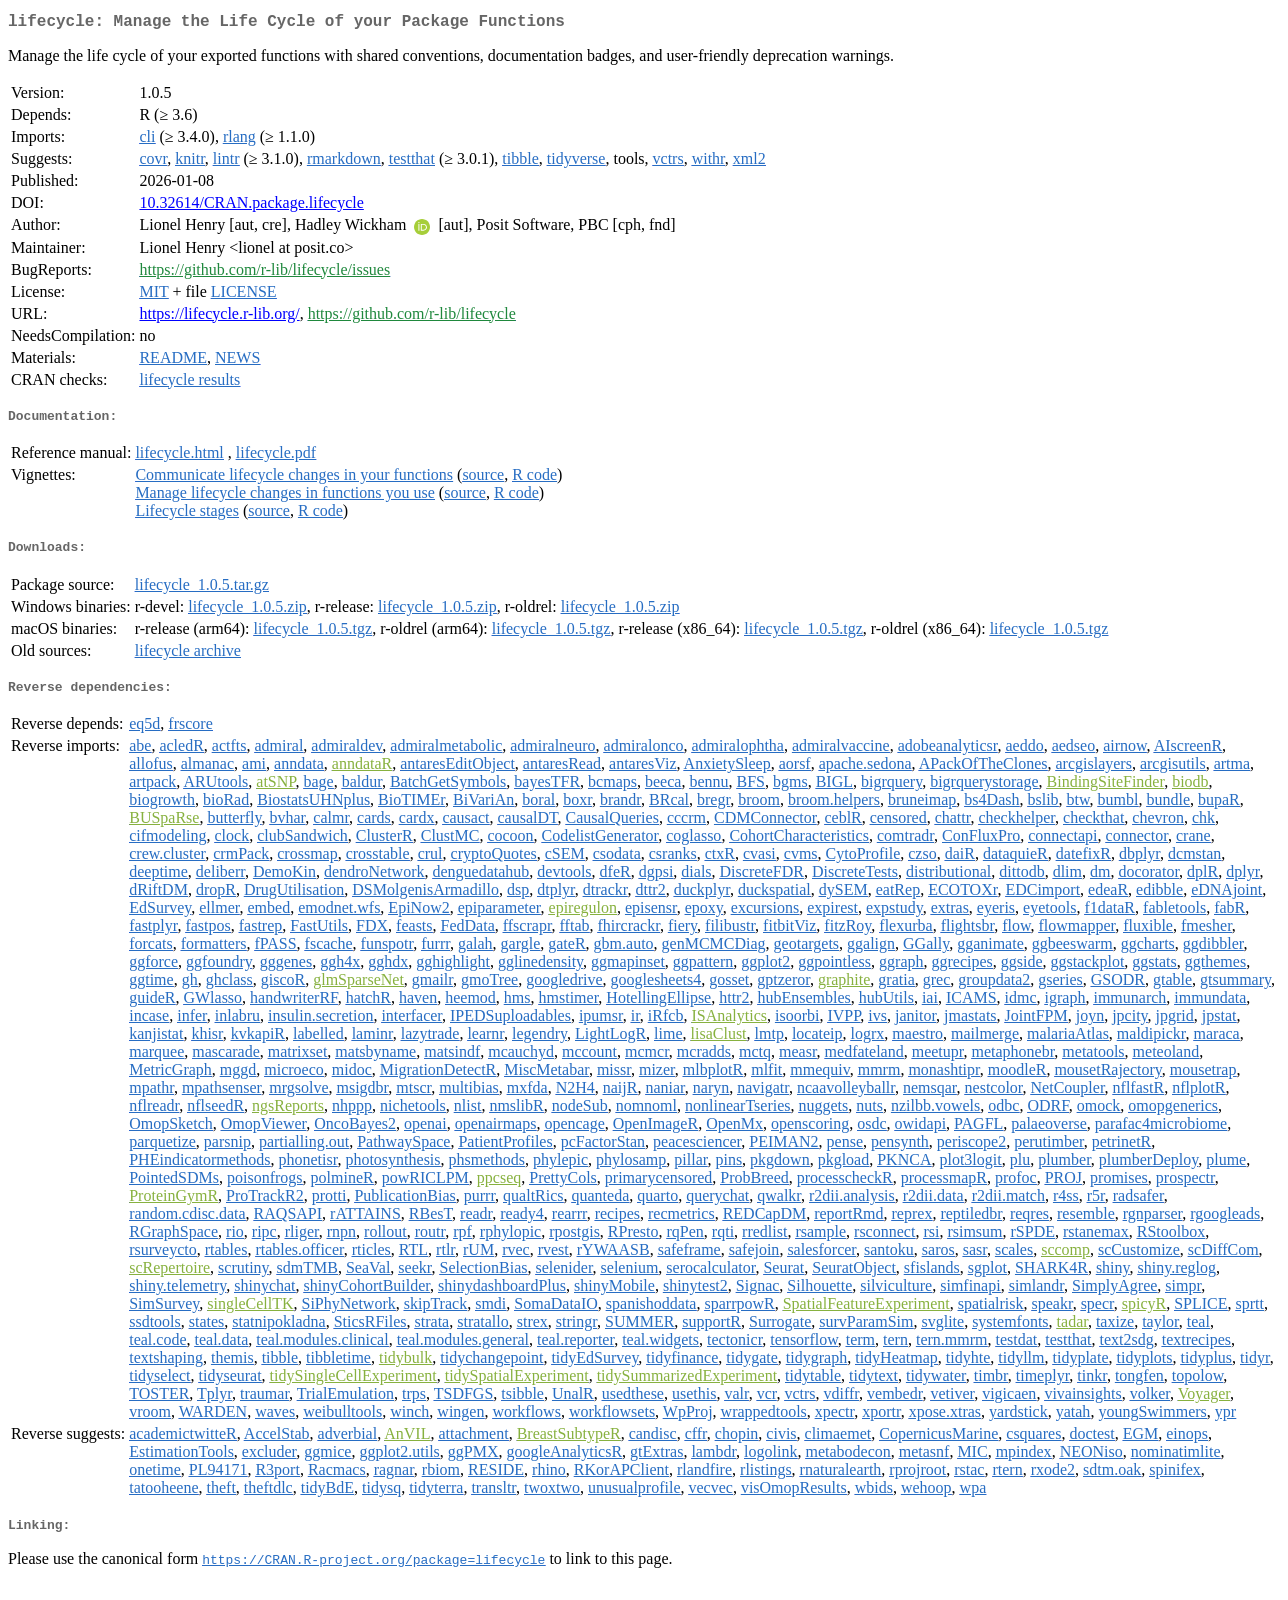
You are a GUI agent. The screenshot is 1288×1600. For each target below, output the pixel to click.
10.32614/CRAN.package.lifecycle (251, 206)
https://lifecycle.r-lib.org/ (219, 317)
